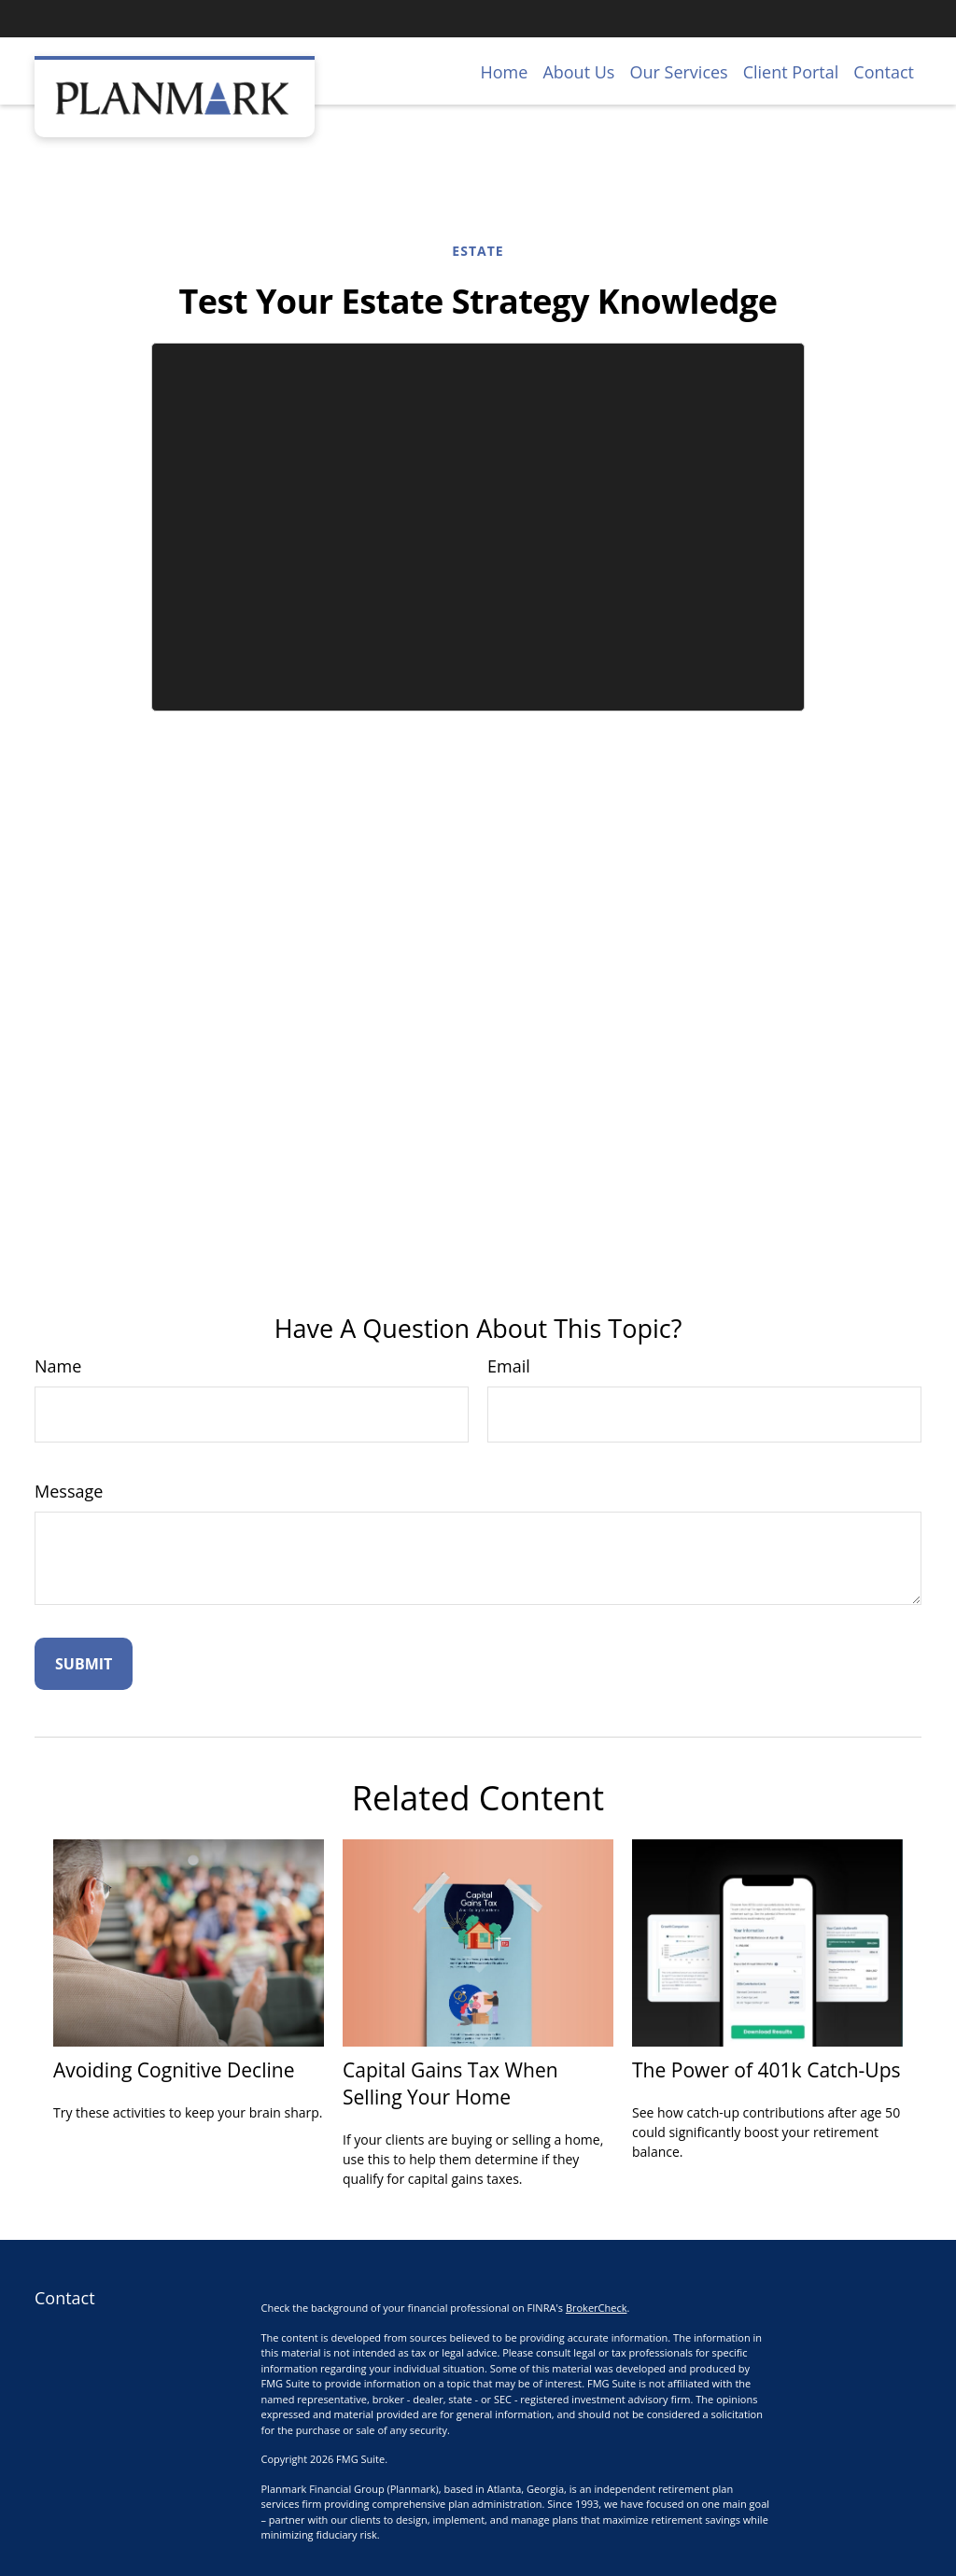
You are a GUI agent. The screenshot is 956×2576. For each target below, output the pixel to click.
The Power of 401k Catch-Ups (766, 2069)
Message (69, 1491)
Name (58, 1366)
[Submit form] (84, 1664)
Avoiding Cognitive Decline (174, 2069)
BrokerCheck (596, 2308)
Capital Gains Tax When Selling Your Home (450, 2083)
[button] (504, 71)
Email (508, 1366)
